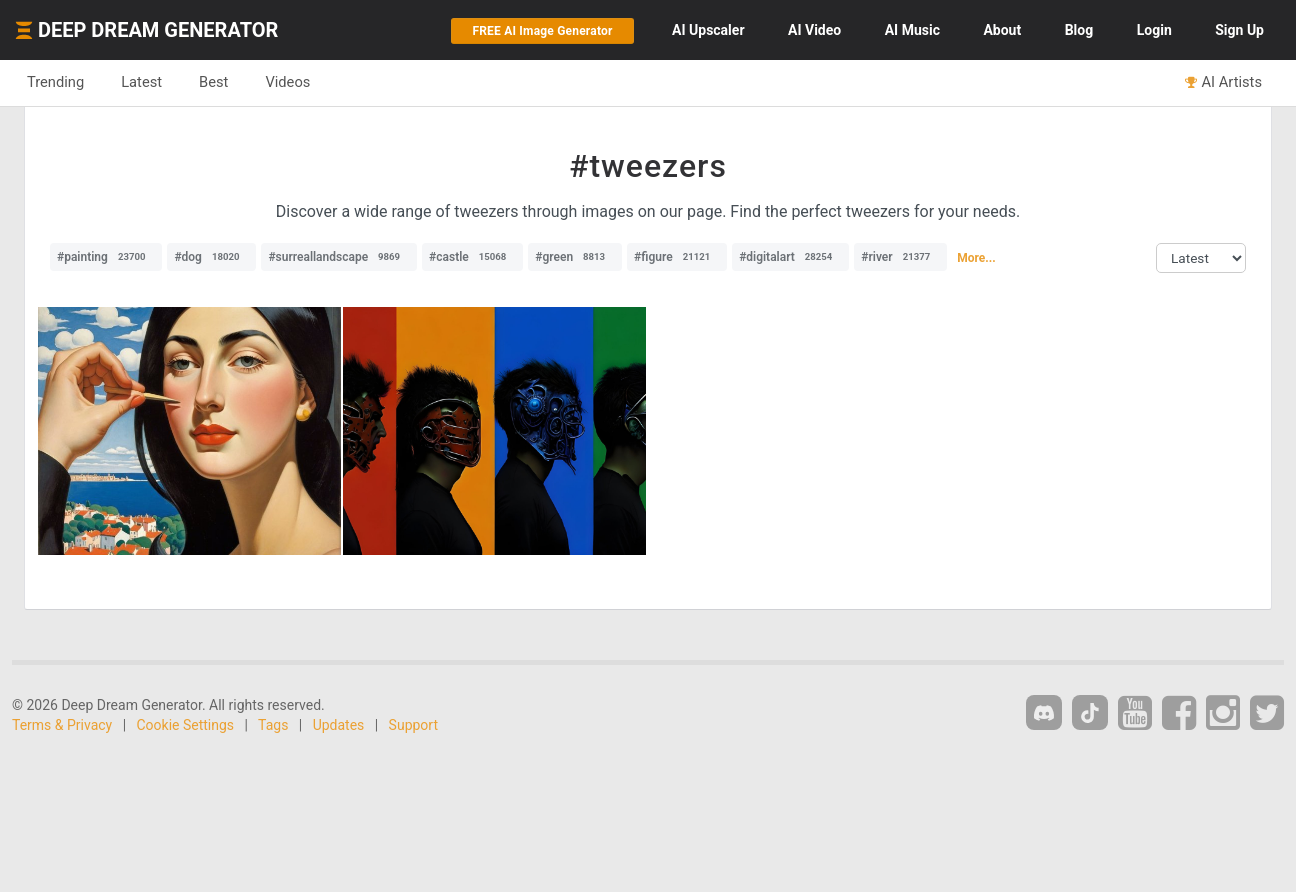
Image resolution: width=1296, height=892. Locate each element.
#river (900, 257)
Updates (339, 725)
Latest (141, 82)
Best (213, 82)
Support (413, 725)
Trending (55, 82)
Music (912, 30)
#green (575, 257)
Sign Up (1239, 30)
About (1002, 30)
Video (814, 30)
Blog (1079, 30)
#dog (211, 257)
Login (1154, 30)
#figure (677, 257)
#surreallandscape (339, 257)
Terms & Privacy (62, 725)
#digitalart (790, 257)
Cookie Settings (186, 725)
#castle (472, 257)
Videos (287, 82)
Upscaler (708, 30)
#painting (106, 257)
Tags (273, 725)
